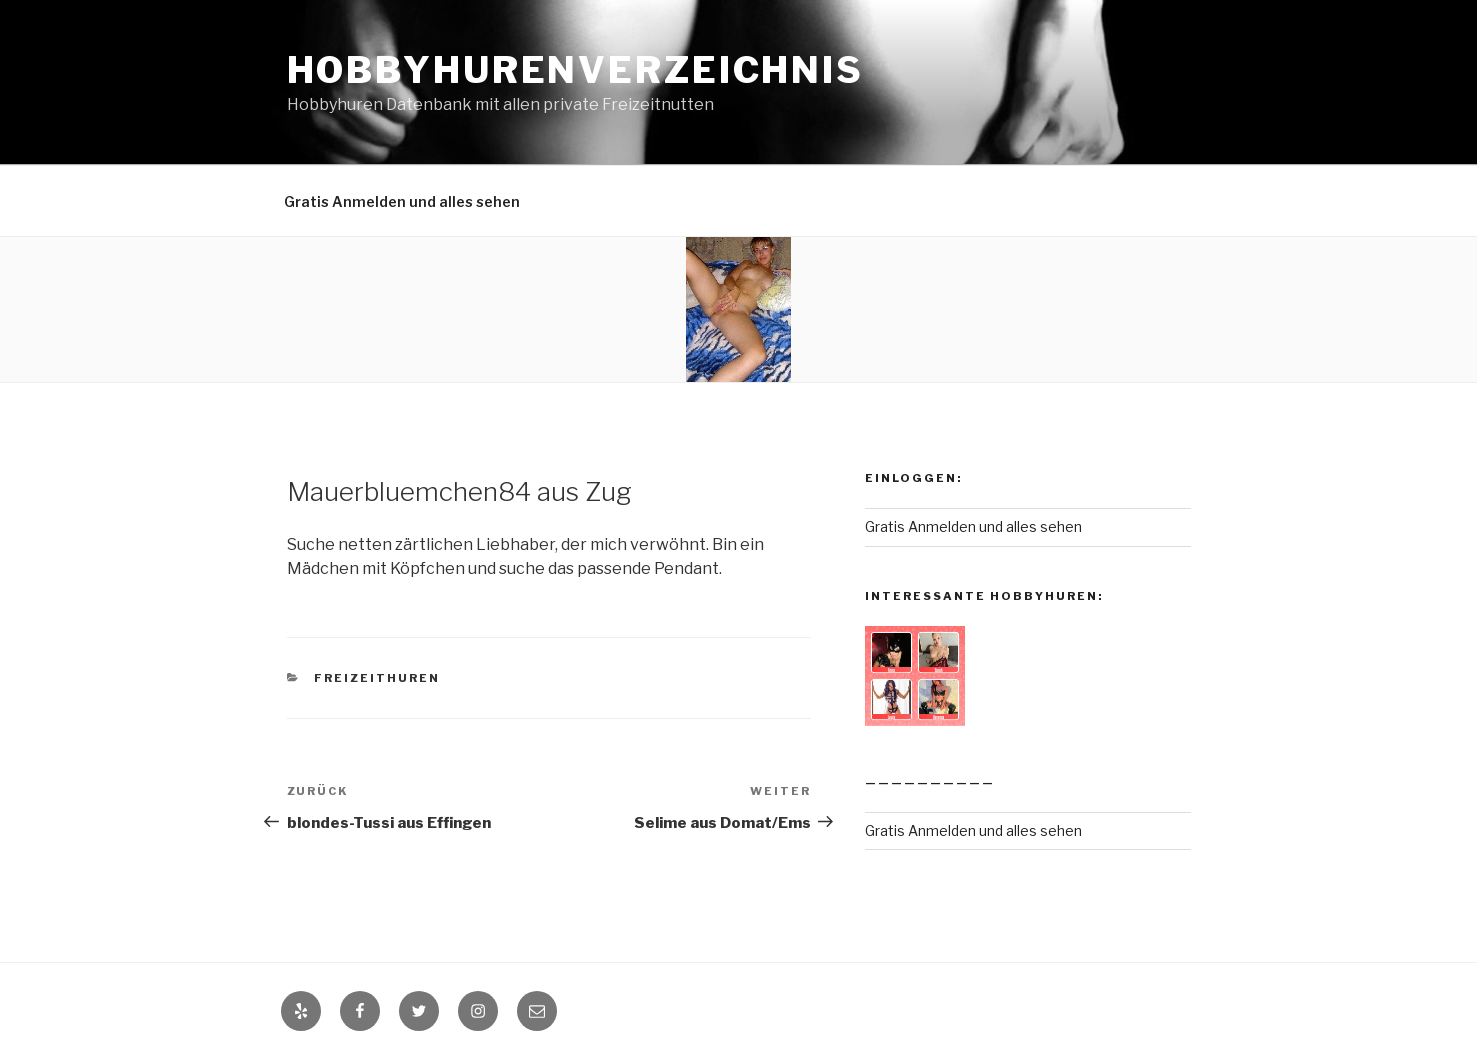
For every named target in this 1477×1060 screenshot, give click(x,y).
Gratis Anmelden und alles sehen (402, 201)
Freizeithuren (377, 678)
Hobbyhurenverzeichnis (575, 70)
